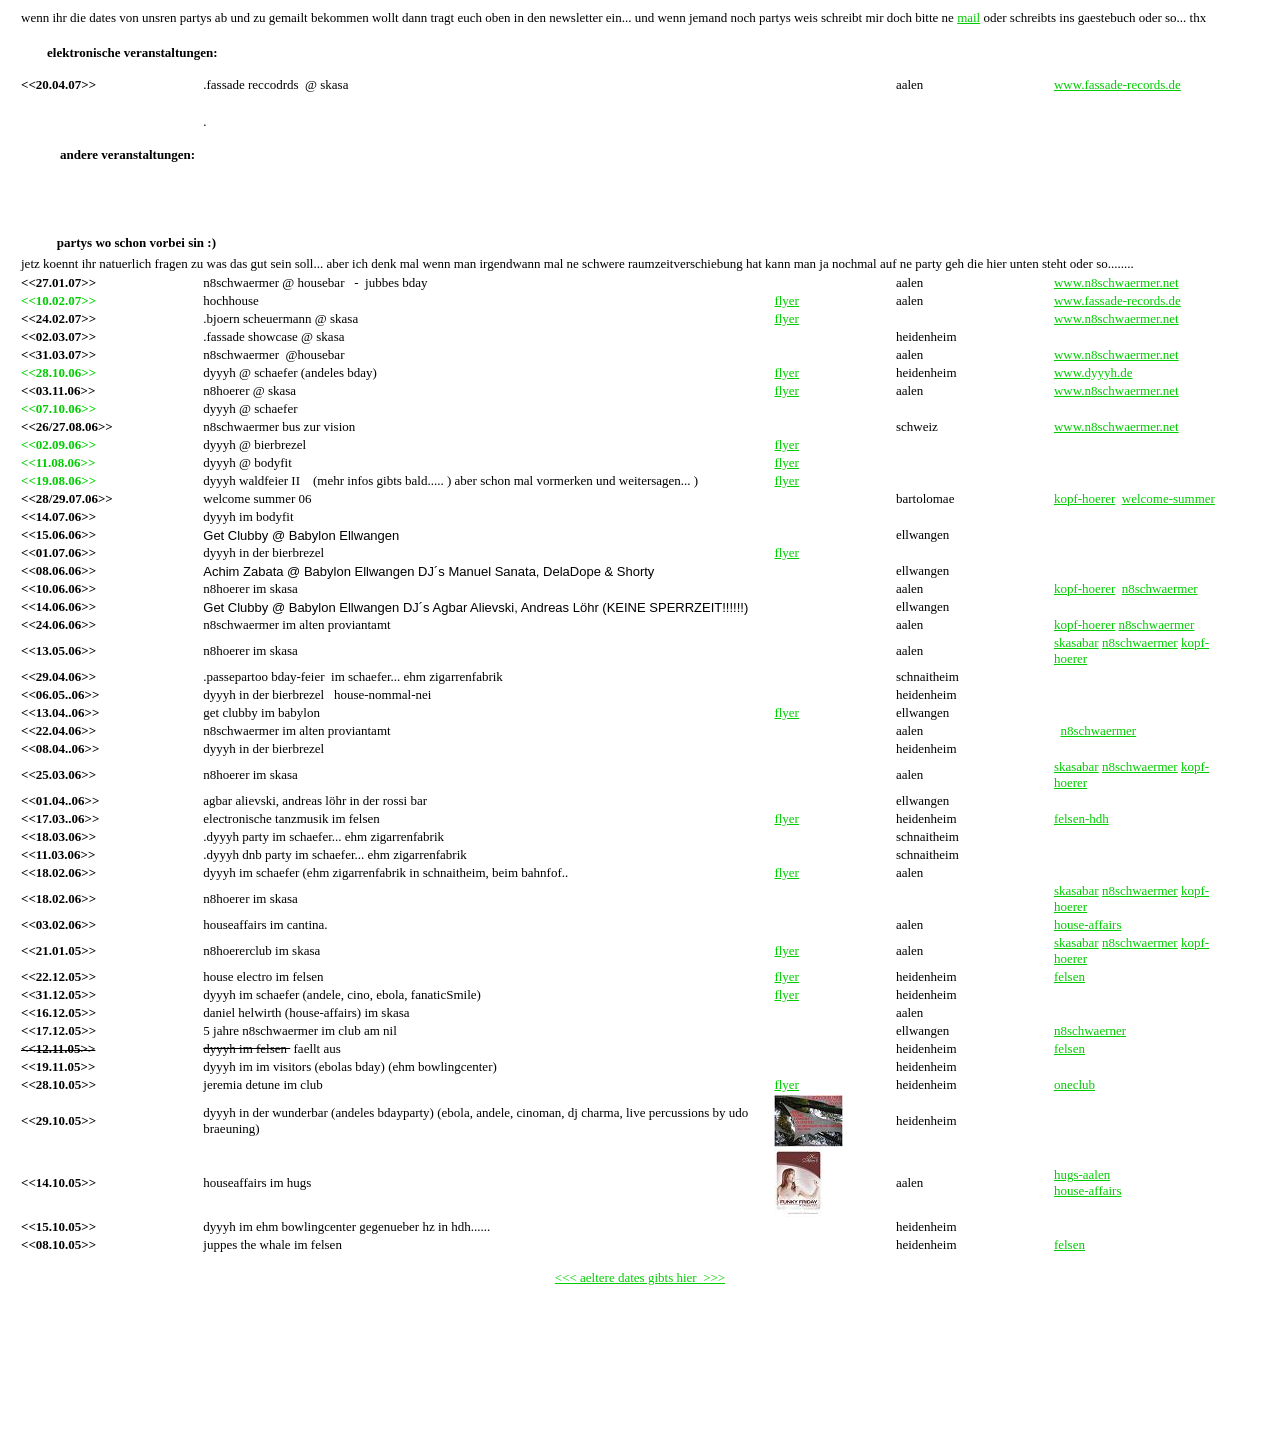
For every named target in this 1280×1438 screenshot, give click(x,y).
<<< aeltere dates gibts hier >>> (640, 1277)
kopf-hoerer (1084, 498)
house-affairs (1088, 1190)
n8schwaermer (1160, 588)
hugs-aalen (1082, 1174)
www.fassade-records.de (1117, 84)
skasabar (1076, 642)
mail (968, 17)
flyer (786, 300)
